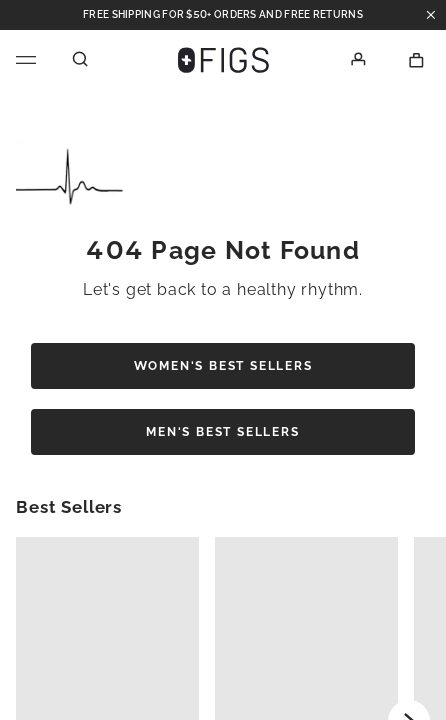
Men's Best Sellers (222, 432)
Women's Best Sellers (223, 366)
